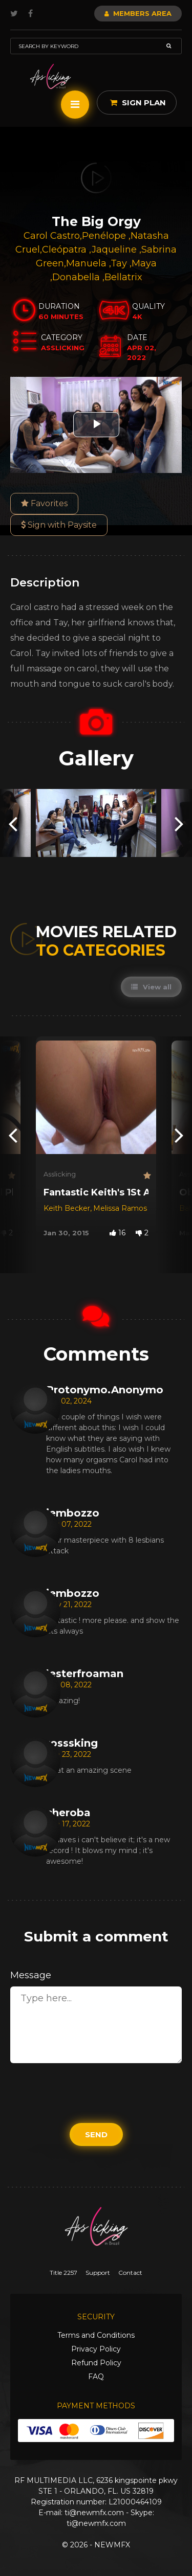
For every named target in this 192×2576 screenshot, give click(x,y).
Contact (130, 2272)
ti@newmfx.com (94, 2512)
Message (30, 1975)
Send (96, 2134)
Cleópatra (65, 249)
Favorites (44, 503)
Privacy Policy (96, 2349)
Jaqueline (115, 249)
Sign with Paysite (59, 525)
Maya (144, 263)
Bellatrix (123, 277)
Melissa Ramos (120, 1208)
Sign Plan (138, 102)
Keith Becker (67, 1208)
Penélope (105, 235)
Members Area (138, 13)
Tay (120, 263)
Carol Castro (52, 235)
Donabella (77, 277)
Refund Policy (96, 2362)
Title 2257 (63, 2272)
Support (98, 2272)
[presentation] (13, 823)
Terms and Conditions (96, 2335)
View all (151, 987)
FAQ (96, 2376)
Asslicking (60, 1174)
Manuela (87, 263)
